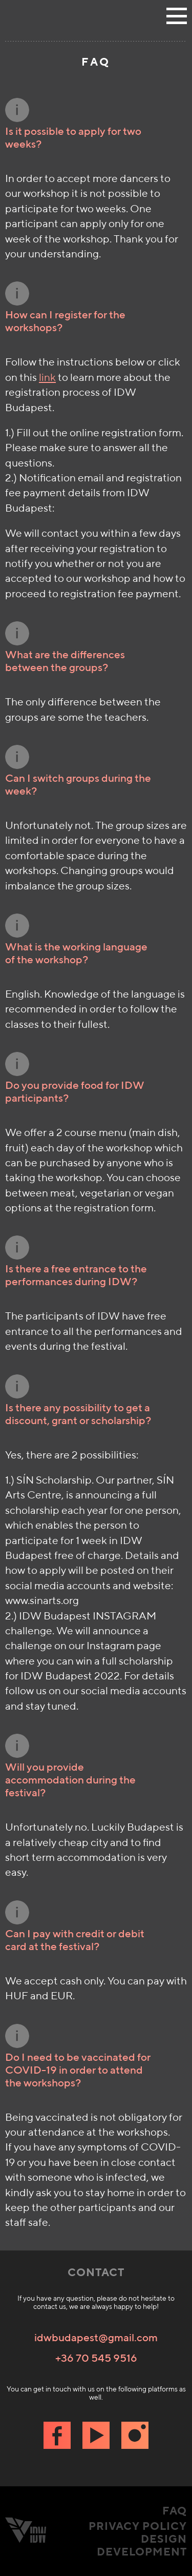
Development (142, 2551)
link (47, 377)
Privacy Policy (138, 2526)
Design (164, 2538)
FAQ (174, 2510)
